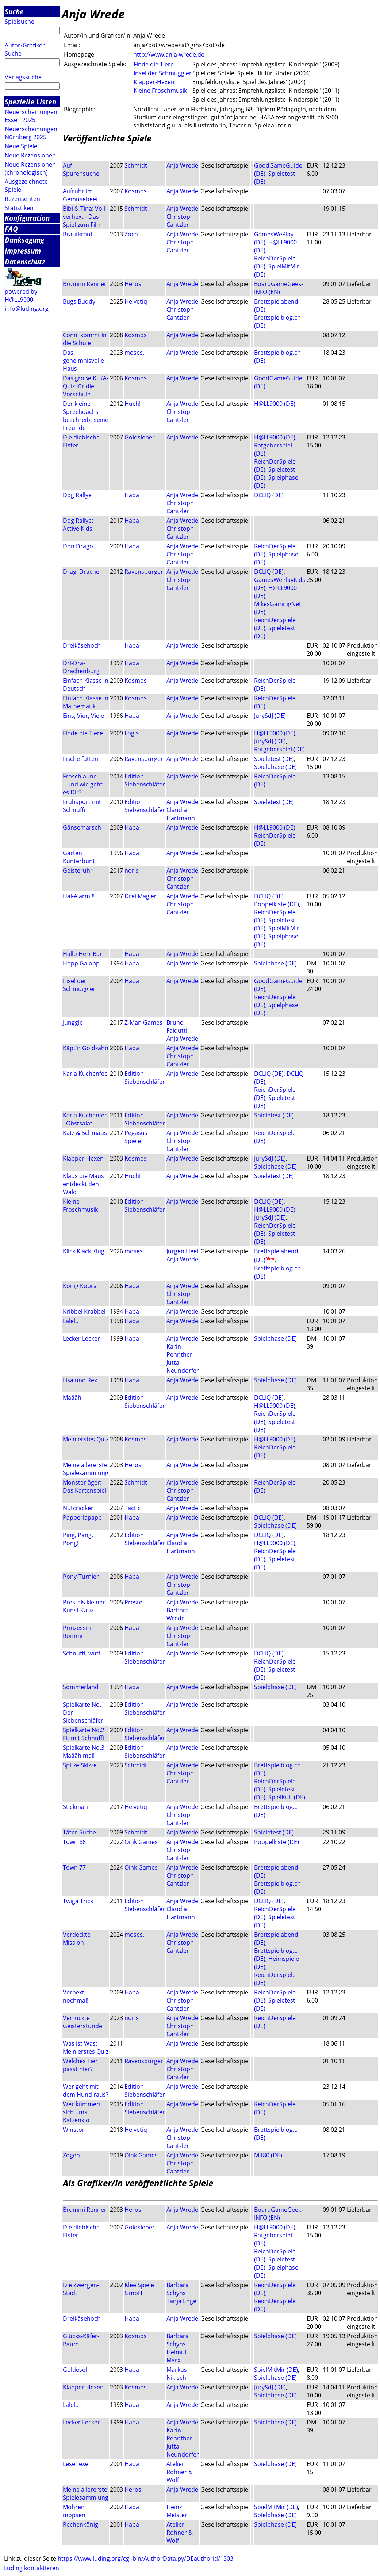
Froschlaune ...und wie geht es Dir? (83, 784)
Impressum (23, 251)
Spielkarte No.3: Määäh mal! (84, 1752)
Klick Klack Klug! (84, 1251)
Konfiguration (27, 218)
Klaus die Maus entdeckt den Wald (83, 1184)
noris (131, 870)
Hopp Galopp (81, 963)
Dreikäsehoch (82, 645)
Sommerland (81, 1687)
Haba (131, 495)
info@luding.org (27, 309)
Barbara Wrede (177, 1614)
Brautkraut (78, 234)
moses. (134, 352)
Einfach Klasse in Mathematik (85, 702)
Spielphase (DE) (275, 767)
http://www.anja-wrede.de (168, 54)
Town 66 (74, 1842)
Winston (74, 2130)
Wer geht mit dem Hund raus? (85, 2090)
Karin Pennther (179, 1350)
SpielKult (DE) (286, 1797)
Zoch (131, 234)
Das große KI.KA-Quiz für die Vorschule (85, 386)
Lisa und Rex (80, 1380)
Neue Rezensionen (30, 155)
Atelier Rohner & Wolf (179, 2472)
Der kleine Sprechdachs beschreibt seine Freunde (85, 416)
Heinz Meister (176, 2511)
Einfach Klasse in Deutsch (85, 685)
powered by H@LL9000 (21, 295)
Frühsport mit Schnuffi (82, 806)
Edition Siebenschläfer (144, 780)
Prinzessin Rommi (77, 1632)
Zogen (71, 2155)
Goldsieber (139, 437)
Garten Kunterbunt (79, 857)
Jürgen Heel (182, 1251)
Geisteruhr (78, 870)
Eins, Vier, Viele (83, 716)
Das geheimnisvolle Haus (83, 360)
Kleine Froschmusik (160, 91)
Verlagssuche (23, 77)
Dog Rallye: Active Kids (78, 525)
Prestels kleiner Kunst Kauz (84, 1606)
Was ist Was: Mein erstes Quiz (85, 2047)
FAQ (11, 229)
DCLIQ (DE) (269, 495)
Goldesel (75, 2370)
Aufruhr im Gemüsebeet (80, 195)
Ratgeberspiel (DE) (279, 749)
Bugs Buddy (79, 301)
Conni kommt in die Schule (85, 339)
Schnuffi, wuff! (82, 1653)
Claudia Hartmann (180, 814)
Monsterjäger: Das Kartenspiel (84, 1486)
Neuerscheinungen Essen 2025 (31, 116)
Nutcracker (78, 1508)
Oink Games (141, 1842)
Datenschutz (25, 262)
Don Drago (78, 546)
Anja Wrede (182, 165)
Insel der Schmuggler (163, 73)
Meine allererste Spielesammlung (85, 1469)
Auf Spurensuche (81, 169)
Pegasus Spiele (135, 1137)
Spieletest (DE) (274, 759)
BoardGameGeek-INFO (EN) (278, 288)
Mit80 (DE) (268, 2155)
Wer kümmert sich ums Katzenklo (82, 2112)
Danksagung (24, 240)
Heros (132, 284)
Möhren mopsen (74, 2511)
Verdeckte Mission (77, 1939)
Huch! (132, 404)
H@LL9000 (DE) (274, 404)
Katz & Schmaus (85, 1133)
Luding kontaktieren (31, 2568)
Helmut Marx (176, 2356)
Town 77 (74, 1867)
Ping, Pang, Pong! (78, 1539)
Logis (131, 733)
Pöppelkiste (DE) (276, 904)
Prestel (134, 1602)
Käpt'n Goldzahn (85, 1048)
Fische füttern (82, 759)
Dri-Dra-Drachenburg (81, 667)
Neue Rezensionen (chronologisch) (30, 168)
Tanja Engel (182, 2301)
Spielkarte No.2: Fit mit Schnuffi (84, 1734)
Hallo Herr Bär (82, 954)
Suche (14, 11)
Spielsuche (19, 22)
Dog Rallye (77, 495)
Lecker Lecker (81, 1338)
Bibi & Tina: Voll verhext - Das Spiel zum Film (84, 217)
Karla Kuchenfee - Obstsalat (85, 1119)
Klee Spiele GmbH (139, 2289)
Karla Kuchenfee (85, 1074)
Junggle (73, 1022)
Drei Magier (140, 896)
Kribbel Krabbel (84, 1311)
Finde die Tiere (154, 64)
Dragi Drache (81, 572)
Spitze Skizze (80, 1765)
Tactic (132, 1508)
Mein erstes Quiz (85, 1439)
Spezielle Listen (30, 102)
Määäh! (73, 1398)
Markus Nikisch (176, 2374)
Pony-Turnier (81, 1577)
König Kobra (80, 1286)
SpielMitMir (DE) (276, 2370)
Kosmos (135, 191)
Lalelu (71, 1321)
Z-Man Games (143, 1022)
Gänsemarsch (82, 827)
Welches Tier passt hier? (80, 2065)
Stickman (75, 1807)
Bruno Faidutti (176, 1026)
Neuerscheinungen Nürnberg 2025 (31, 133)
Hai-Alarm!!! (79, 896)
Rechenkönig (80, 2524)
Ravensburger (143, 572)
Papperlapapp (82, 1517)
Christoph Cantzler (180, 221)
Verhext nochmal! (75, 1996)
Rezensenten (22, 199)
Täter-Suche (79, 1832)
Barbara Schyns (177, 2289)
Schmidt (135, 165)
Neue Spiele (21, 146)
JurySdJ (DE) (270, 716)
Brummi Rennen (85, 284)
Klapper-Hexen (154, 82)
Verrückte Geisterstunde (82, 2022)
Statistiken (19, 208)
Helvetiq (135, 301)
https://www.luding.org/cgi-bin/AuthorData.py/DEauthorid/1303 (145, 2558)
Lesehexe (75, 2464)
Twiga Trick (78, 1901)
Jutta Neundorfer (182, 1367)
